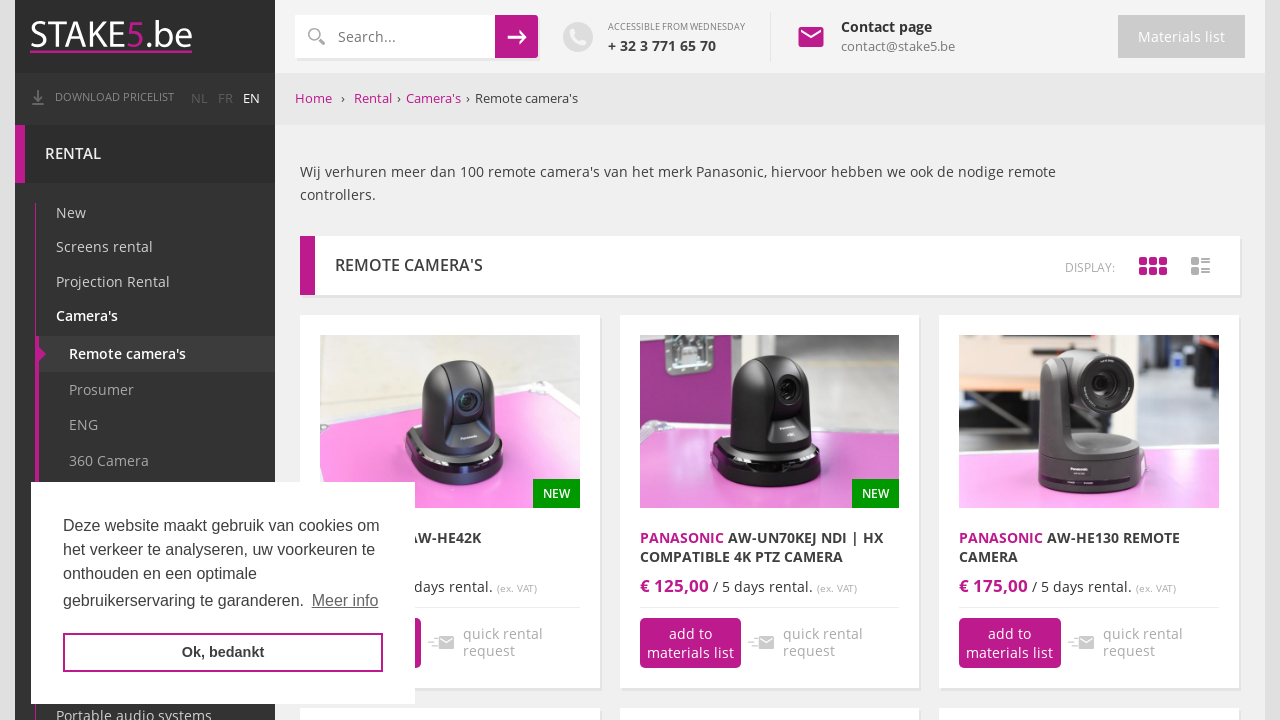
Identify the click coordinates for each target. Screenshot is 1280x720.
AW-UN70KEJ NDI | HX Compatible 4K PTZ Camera (761, 547)
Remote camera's (127, 353)
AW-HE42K (400, 537)
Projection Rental (113, 281)
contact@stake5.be (898, 46)
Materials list (1181, 36)
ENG (83, 424)
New (71, 212)
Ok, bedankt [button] (223, 652)
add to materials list (690, 643)
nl (199, 98)
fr (225, 98)
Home (313, 98)
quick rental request (503, 642)
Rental (73, 153)
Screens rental (104, 246)
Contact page (886, 26)
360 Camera (109, 460)
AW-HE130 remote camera (1069, 547)
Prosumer (101, 389)
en (251, 98)
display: (1090, 267)
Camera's (87, 315)
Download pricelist (114, 97)
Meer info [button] (345, 600)
